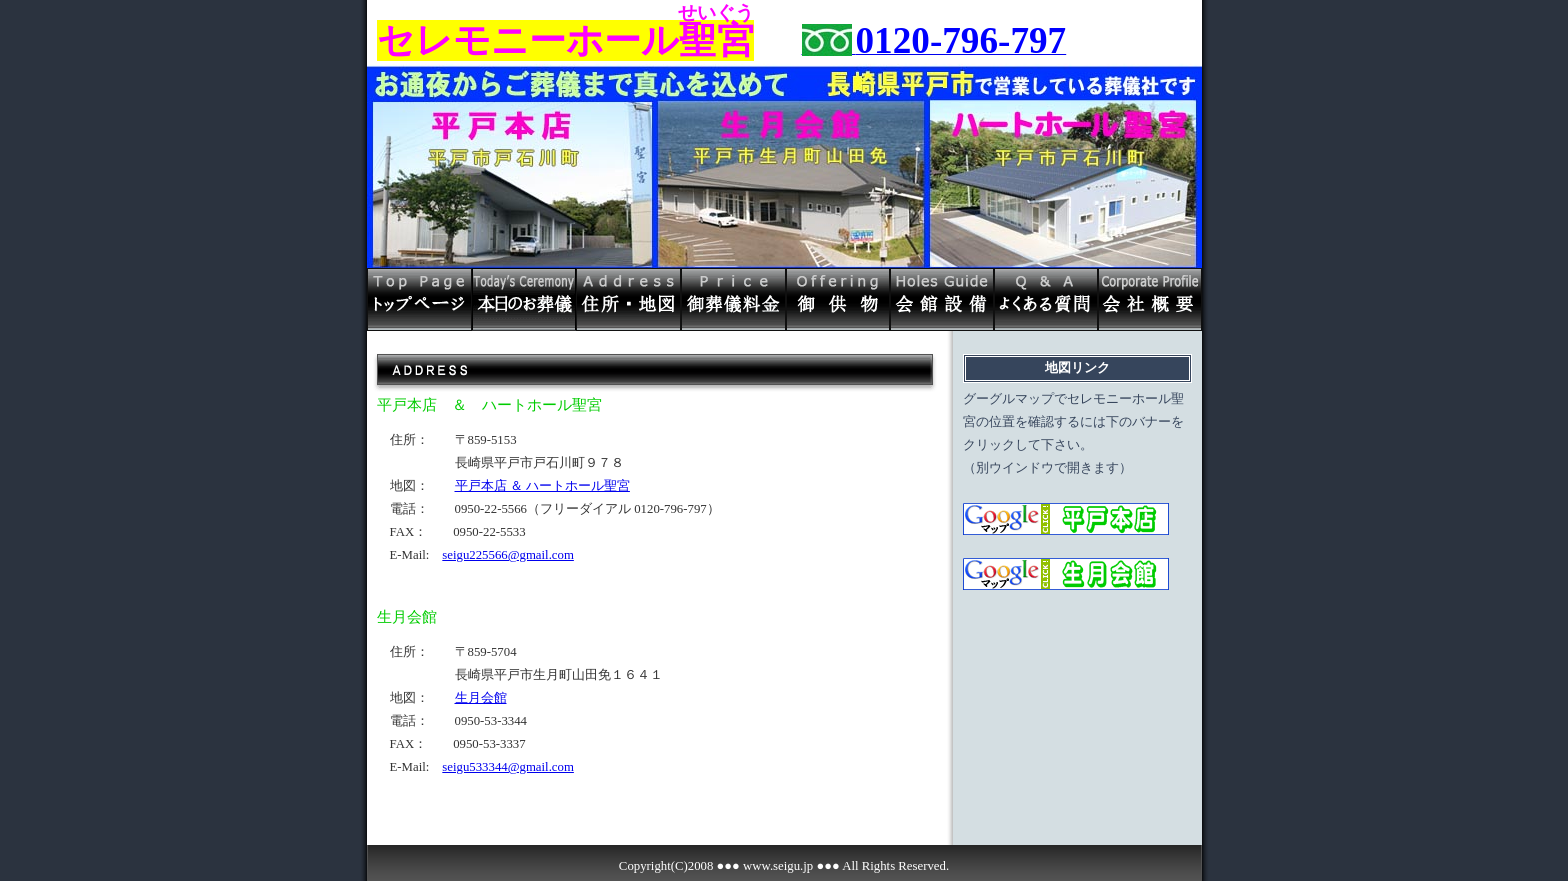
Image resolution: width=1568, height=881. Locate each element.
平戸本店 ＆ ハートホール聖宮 (542, 486)
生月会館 (481, 698)
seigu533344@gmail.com (508, 767)
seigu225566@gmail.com (508, 555)
